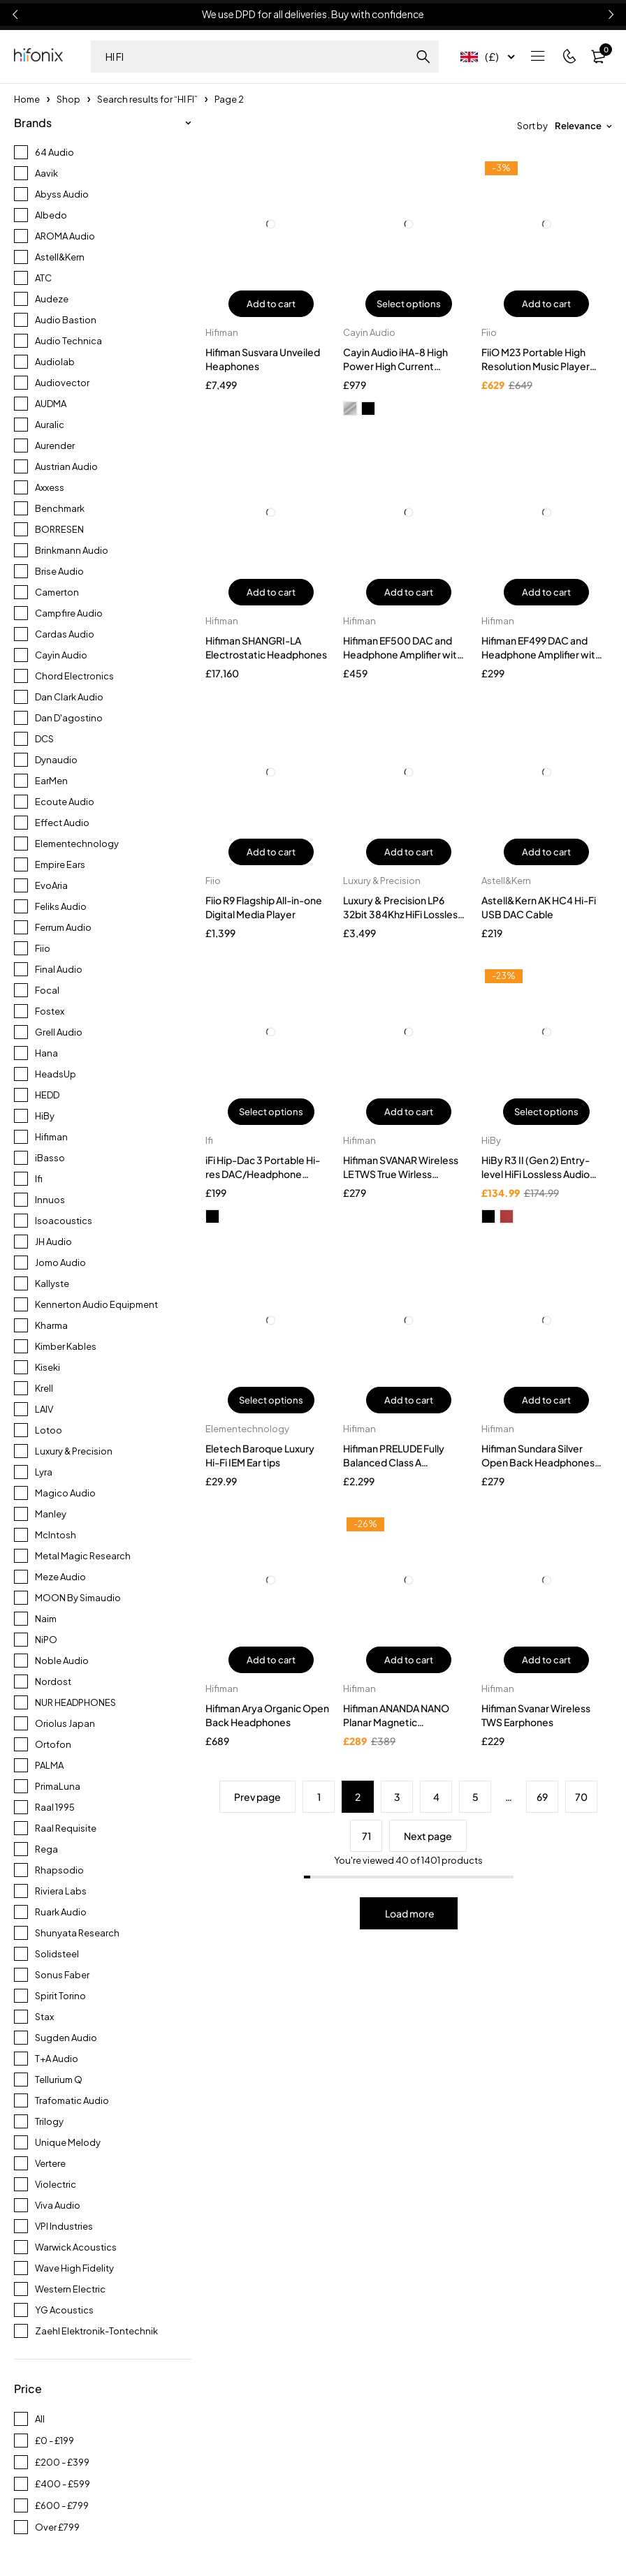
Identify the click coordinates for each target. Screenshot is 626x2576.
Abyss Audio (62, 194)
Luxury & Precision (73, 1451)
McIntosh (55, 1534)
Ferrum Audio (63, 927)
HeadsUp (55, 1074)
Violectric (55, 2184)
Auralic (49, 424)
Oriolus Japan (65, 1723)
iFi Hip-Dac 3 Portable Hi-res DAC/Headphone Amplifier (262, 1174)
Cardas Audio (64, 634)
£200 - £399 (62, 2462)
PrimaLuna (57, 1786)
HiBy (44, 1115)
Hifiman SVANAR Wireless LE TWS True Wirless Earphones (400, 1174)
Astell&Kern (60, 257)
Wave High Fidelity (74, 2268)
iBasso (50, 1157)
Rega (46, 1849)
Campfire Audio (69, 613)
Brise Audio (59, 571)
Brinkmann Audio (71, 550)
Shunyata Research (77, 1932)
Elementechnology (77, 843)
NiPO (46, 1639)
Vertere (50, 2163)
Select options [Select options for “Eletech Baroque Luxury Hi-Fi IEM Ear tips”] (271, 1400)
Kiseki (47, 1367)
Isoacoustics (63, 1220)
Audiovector (62, 382)
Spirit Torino (60, 1995)
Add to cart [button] (271, 303)
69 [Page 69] (542, 1796)
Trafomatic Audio (72, 2100)
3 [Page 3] (397, 1796)
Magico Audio (65, 1493)
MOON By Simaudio (78, 1597)
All (40, 2418)
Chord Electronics (74, 676)
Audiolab (55, 361)
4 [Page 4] (436, 1796)
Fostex (49, 1011)
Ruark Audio (61, 1912)
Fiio (42, 948)
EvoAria (51, 885)
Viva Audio (57, 2205)
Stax (44, 2016)
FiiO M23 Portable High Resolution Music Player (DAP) (535, 366)
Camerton (57, 592)
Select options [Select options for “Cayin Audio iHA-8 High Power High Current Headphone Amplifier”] (409, 303)
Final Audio (58, 969)
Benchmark (60, 508)
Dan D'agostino (69, 717)
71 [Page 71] (366, 1836)
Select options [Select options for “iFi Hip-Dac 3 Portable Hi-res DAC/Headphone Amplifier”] (271, 1111)
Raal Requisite (65, 1828)
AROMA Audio (65, 236)
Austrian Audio (66, 466)
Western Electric (70, 2289)
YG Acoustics (64, 2310)
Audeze (51, 298)
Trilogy (49, 2121)
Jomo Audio (60, 1262)
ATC (43, 278)
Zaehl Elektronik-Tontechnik (96, 2330)
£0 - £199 (54, 2440)
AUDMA (50, 403)
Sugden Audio (66, 2037)
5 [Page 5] (475, 1796)
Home (27, 99)
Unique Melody (68, 2142)
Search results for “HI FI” (147, 99)
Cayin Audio (61, 655)
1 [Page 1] (319, 1796)
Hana (46, 1053)
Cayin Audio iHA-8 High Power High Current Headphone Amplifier (395, 366)
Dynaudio (56, 759)
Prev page (257, 1796)
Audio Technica (68, 340)
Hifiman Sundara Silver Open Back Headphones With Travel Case (538, 1462)
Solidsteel (57, 1953)
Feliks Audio (61, 906)
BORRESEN (59, 529)
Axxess (49, 487)
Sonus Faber (62, 1974)
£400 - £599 (62, 2483)
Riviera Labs (61, 1891)
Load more (410, 1913)
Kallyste (52, 1283)
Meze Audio (60, 1576)
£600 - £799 (62, 2505)
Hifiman (51, 1136)
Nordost (53, 1681)
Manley (50, 1513)
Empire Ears (60, 864)
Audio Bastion (65, 319)
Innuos (50, 1199)
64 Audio (54, 152)
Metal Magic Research (83, 1555)
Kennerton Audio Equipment (96, 1304)
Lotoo (48, 1430)
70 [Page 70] (581, 1796)
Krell (44, 1388)
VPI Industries (64, 2226)
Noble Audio (62, 1660)
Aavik (46, 173)
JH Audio (53, 1241)
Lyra (43, 1472)
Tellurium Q (58, 2079)
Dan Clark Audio (69, 696)
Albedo (51, 215)
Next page (428, 1836)
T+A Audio (56, 2058)
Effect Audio (62, 822)
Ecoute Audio (64, 801)
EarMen (51, 780)
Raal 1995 (55, 1807)
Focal (47, 990)
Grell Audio (58, 1032)
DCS (44, 738)
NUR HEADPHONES (75, 1702)
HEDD (47, 1095)
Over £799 (57, 2527)
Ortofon (53, 1744)
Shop (68, 99)
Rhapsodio (59, 1870)
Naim (46, 1618)
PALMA (49, 1765)
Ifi (39, 1178)
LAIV (44, 1409)
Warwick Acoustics (76, 2247)
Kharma (51, 1325)
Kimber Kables (65, 1346)
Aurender (55, 445)
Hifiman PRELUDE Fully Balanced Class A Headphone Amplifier (393, 1462)
